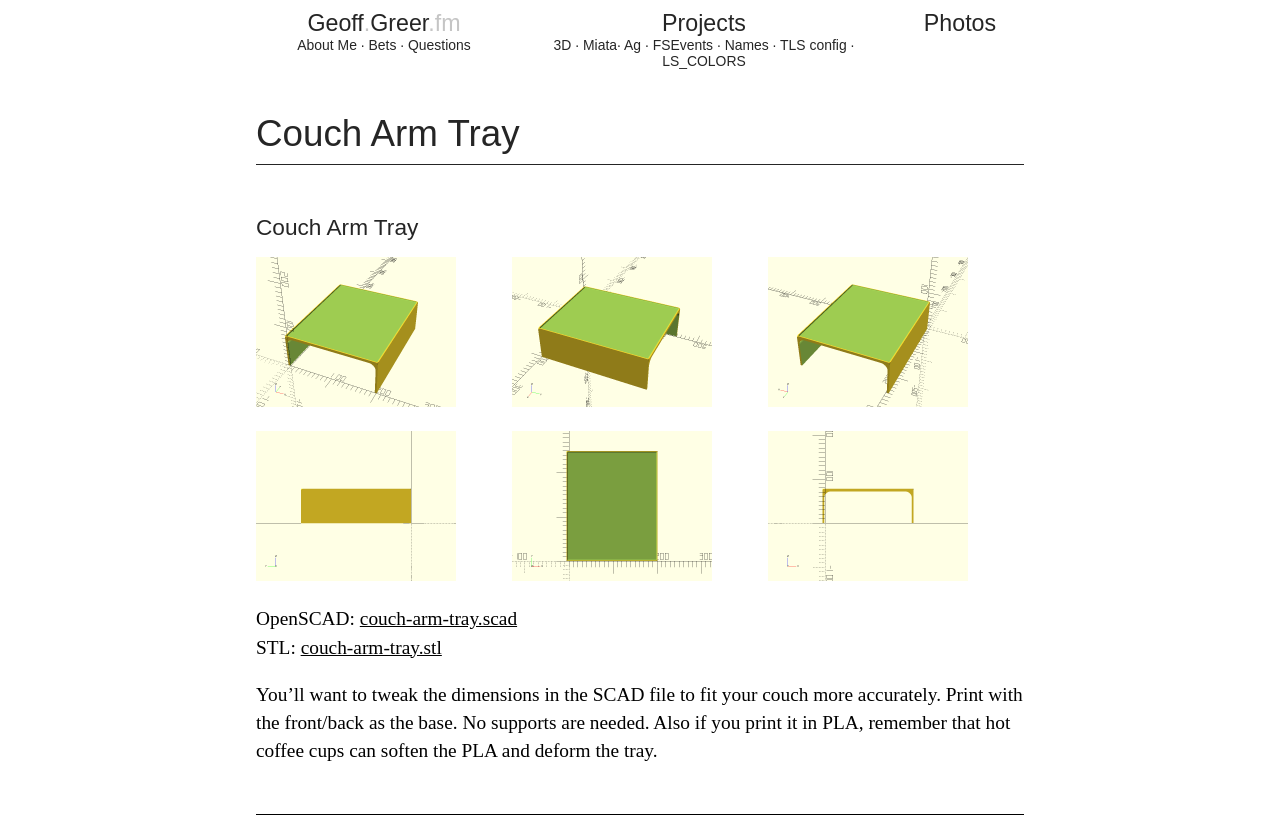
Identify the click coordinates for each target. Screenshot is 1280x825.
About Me (327, 45)
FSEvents (683, 45)
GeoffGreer (383, 23)
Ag (632, 45)
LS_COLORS (704, 61)
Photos (960, 23)
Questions (439, 45)
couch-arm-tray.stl (371, 647)
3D (563, 45)
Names (747, 45)
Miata (600, 45)
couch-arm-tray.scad (438, 618)
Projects (704, 23)
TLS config (813, 45)
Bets (383, 45)
